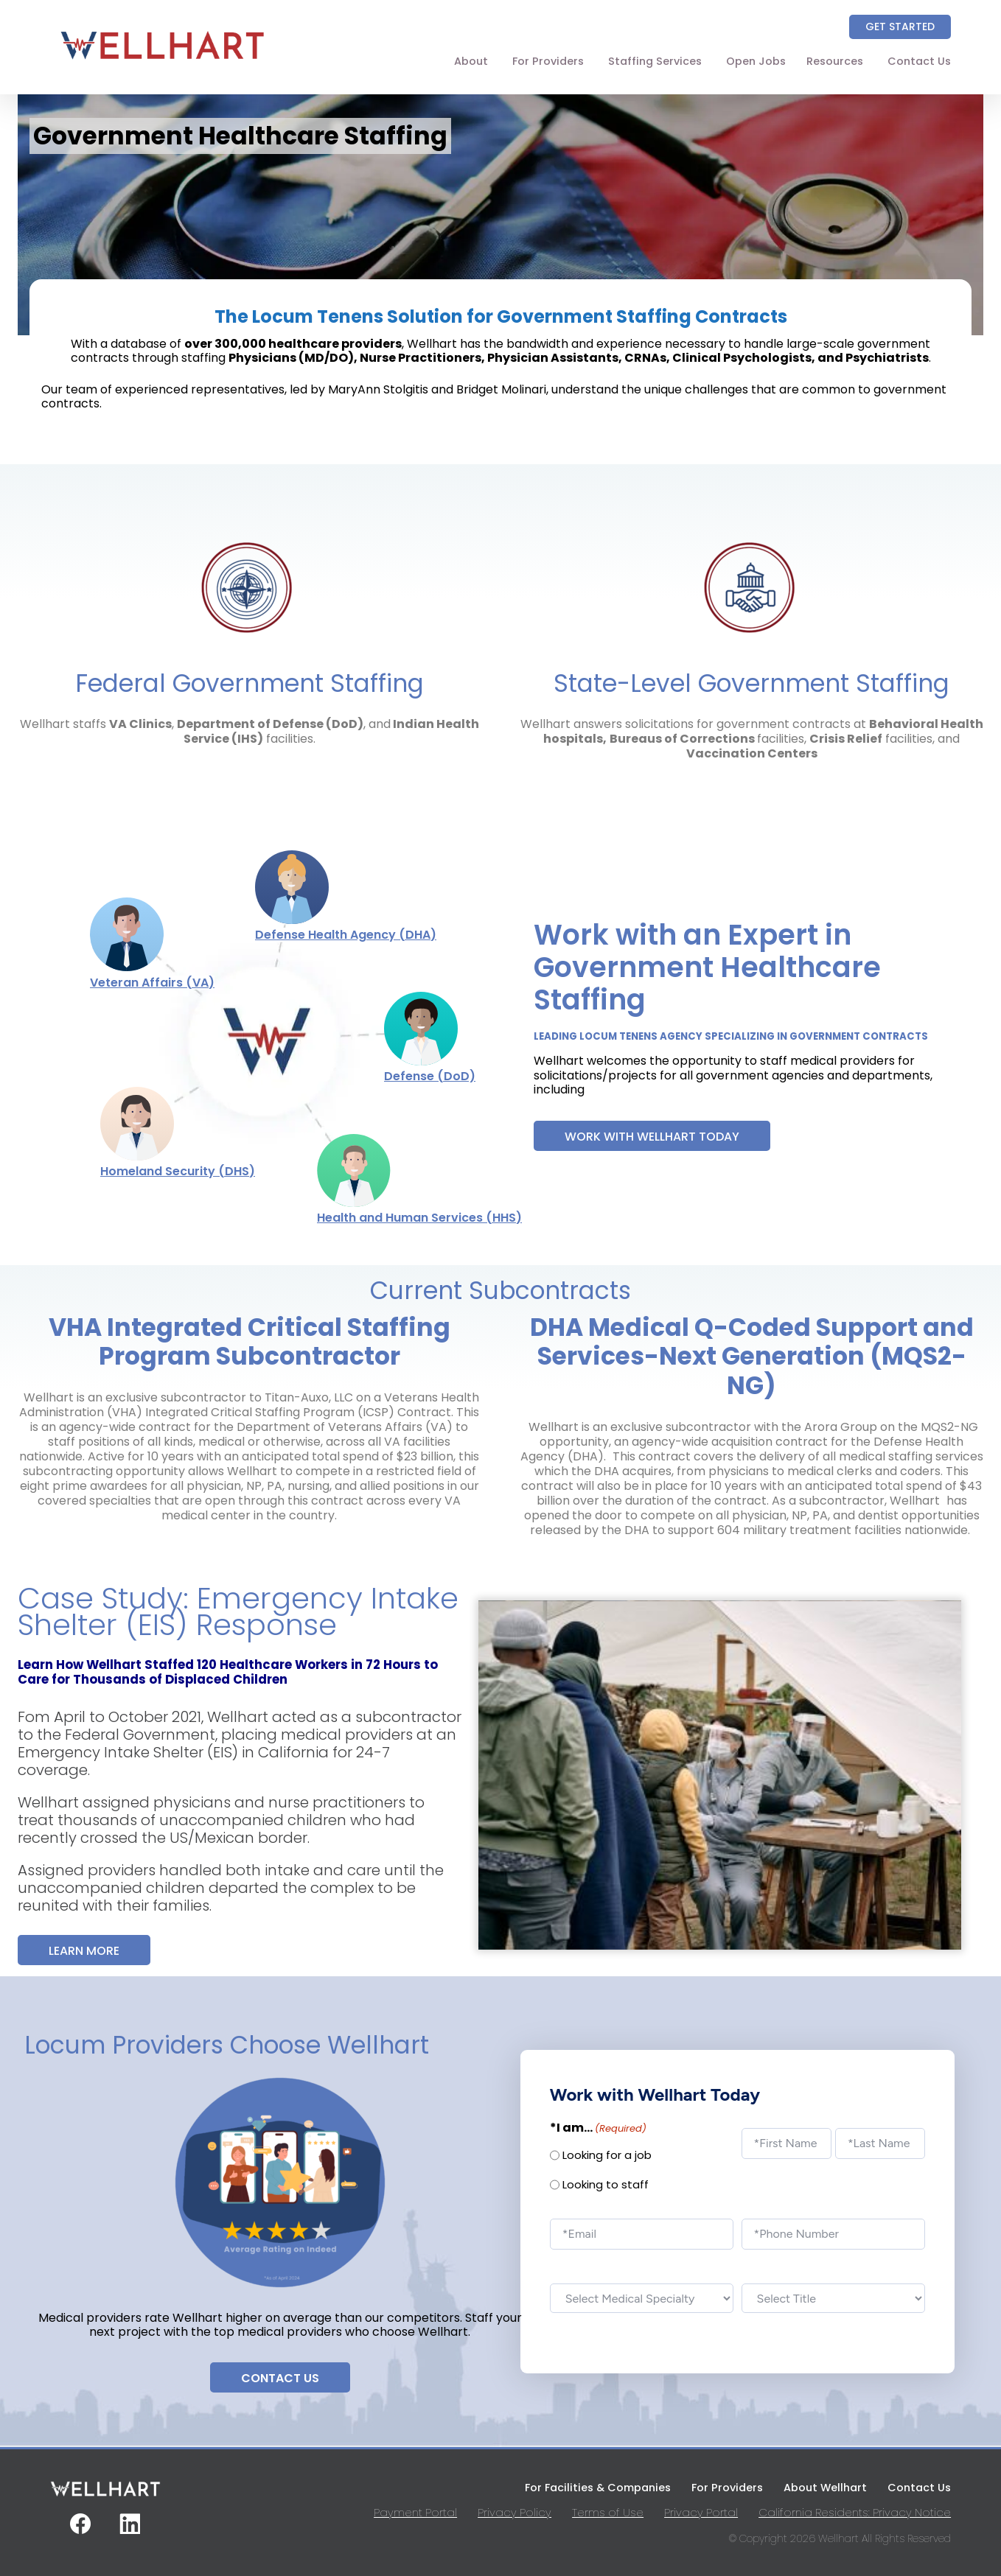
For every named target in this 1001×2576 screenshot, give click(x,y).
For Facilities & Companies (598, 2487)
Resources (834, 61)
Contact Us (919, 61)
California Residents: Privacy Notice (854, 2512)
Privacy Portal (701, 2512)
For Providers (548, 61)
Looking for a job (607, 2155)
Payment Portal (415, 2512)
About (471, 61)
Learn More (84, 1950)
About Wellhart (825, 2487)
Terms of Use (608, 2512)
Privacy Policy (514, 2512)
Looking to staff (605, 2184)
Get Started (900, 26)
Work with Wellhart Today (652, 1136)
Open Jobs (756, 61)
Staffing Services (655, 61)
